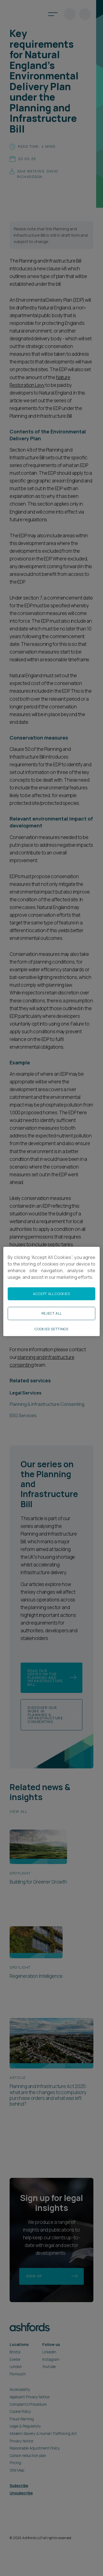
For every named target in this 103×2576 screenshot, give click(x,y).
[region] (51, 1291)
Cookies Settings (51, 1329)
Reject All (51, 1313)
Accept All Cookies (51, 1293)
